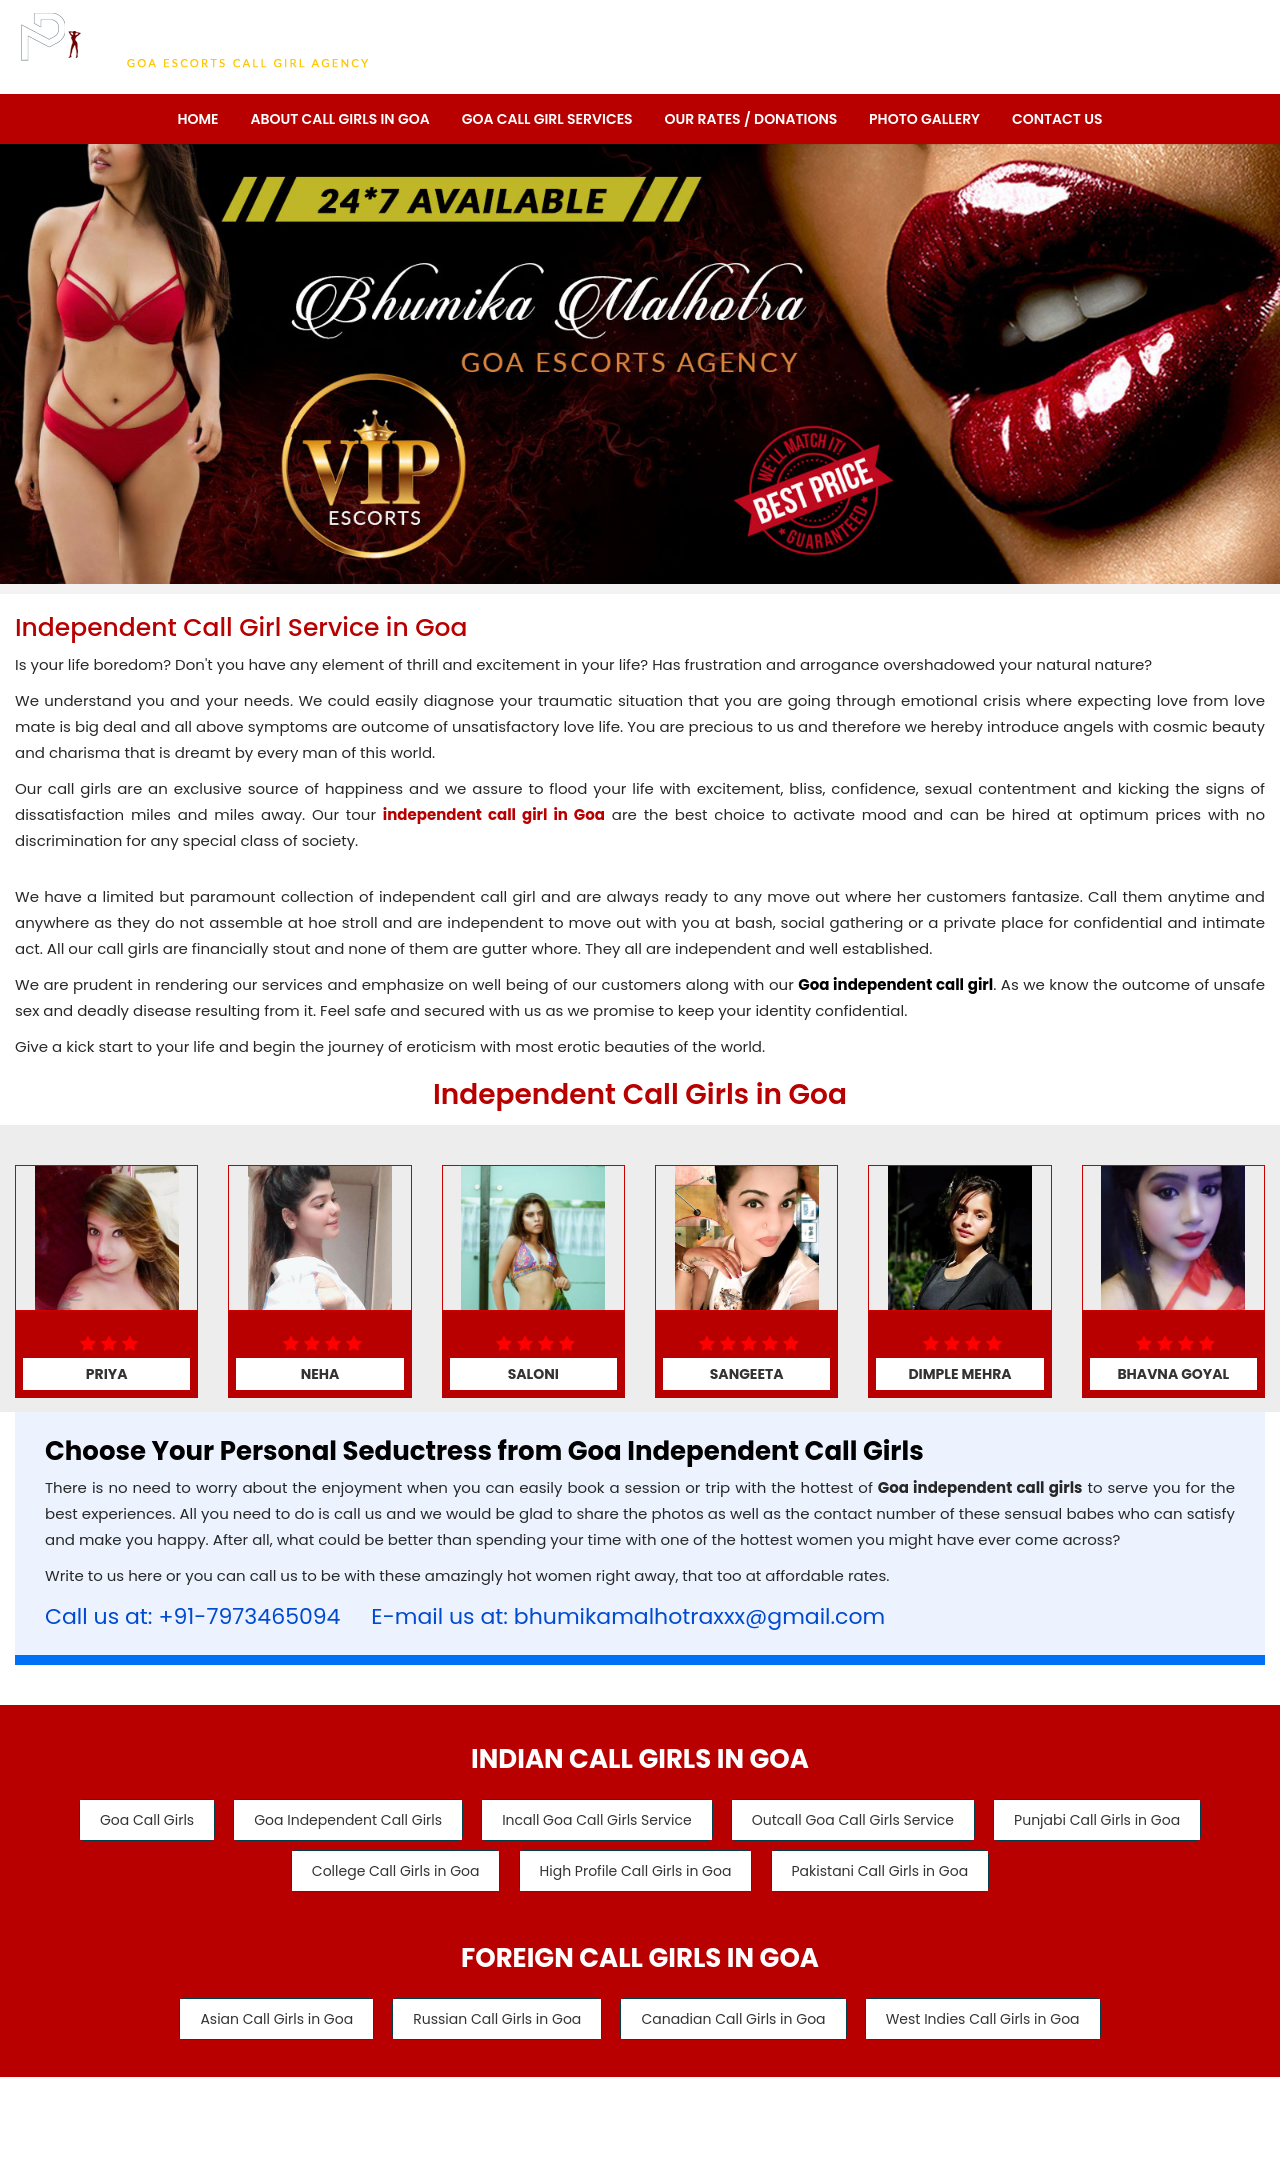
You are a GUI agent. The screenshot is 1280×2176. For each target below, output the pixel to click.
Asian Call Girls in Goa (268, 2022)
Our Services (561, 2109)
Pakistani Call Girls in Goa (885, 1872)
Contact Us (1057, 119)
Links (792, 2109)
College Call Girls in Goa (390, 1872)
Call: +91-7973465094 (1163, 73)
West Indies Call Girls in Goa (991, 2022)
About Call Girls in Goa (339, 119)
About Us (463, 2109)
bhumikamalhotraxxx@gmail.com (699, 1616)
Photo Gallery (924, 119)
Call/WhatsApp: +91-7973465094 (1112, 41)
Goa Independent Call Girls (343, 1820)
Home (197, 119)
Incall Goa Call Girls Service (597, 1820)
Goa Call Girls (136, 1820)
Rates (650, 2109)
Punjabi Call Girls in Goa (1108, 1820)
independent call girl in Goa (494, 814)
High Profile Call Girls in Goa (636, 1872)
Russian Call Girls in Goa (494, 2022)
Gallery (721, 2109)
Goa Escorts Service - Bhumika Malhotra (719, 2158)
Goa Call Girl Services (547, 119)
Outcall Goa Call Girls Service (858, 1820)
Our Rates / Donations (751, 119)
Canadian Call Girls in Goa (736, 2022)
